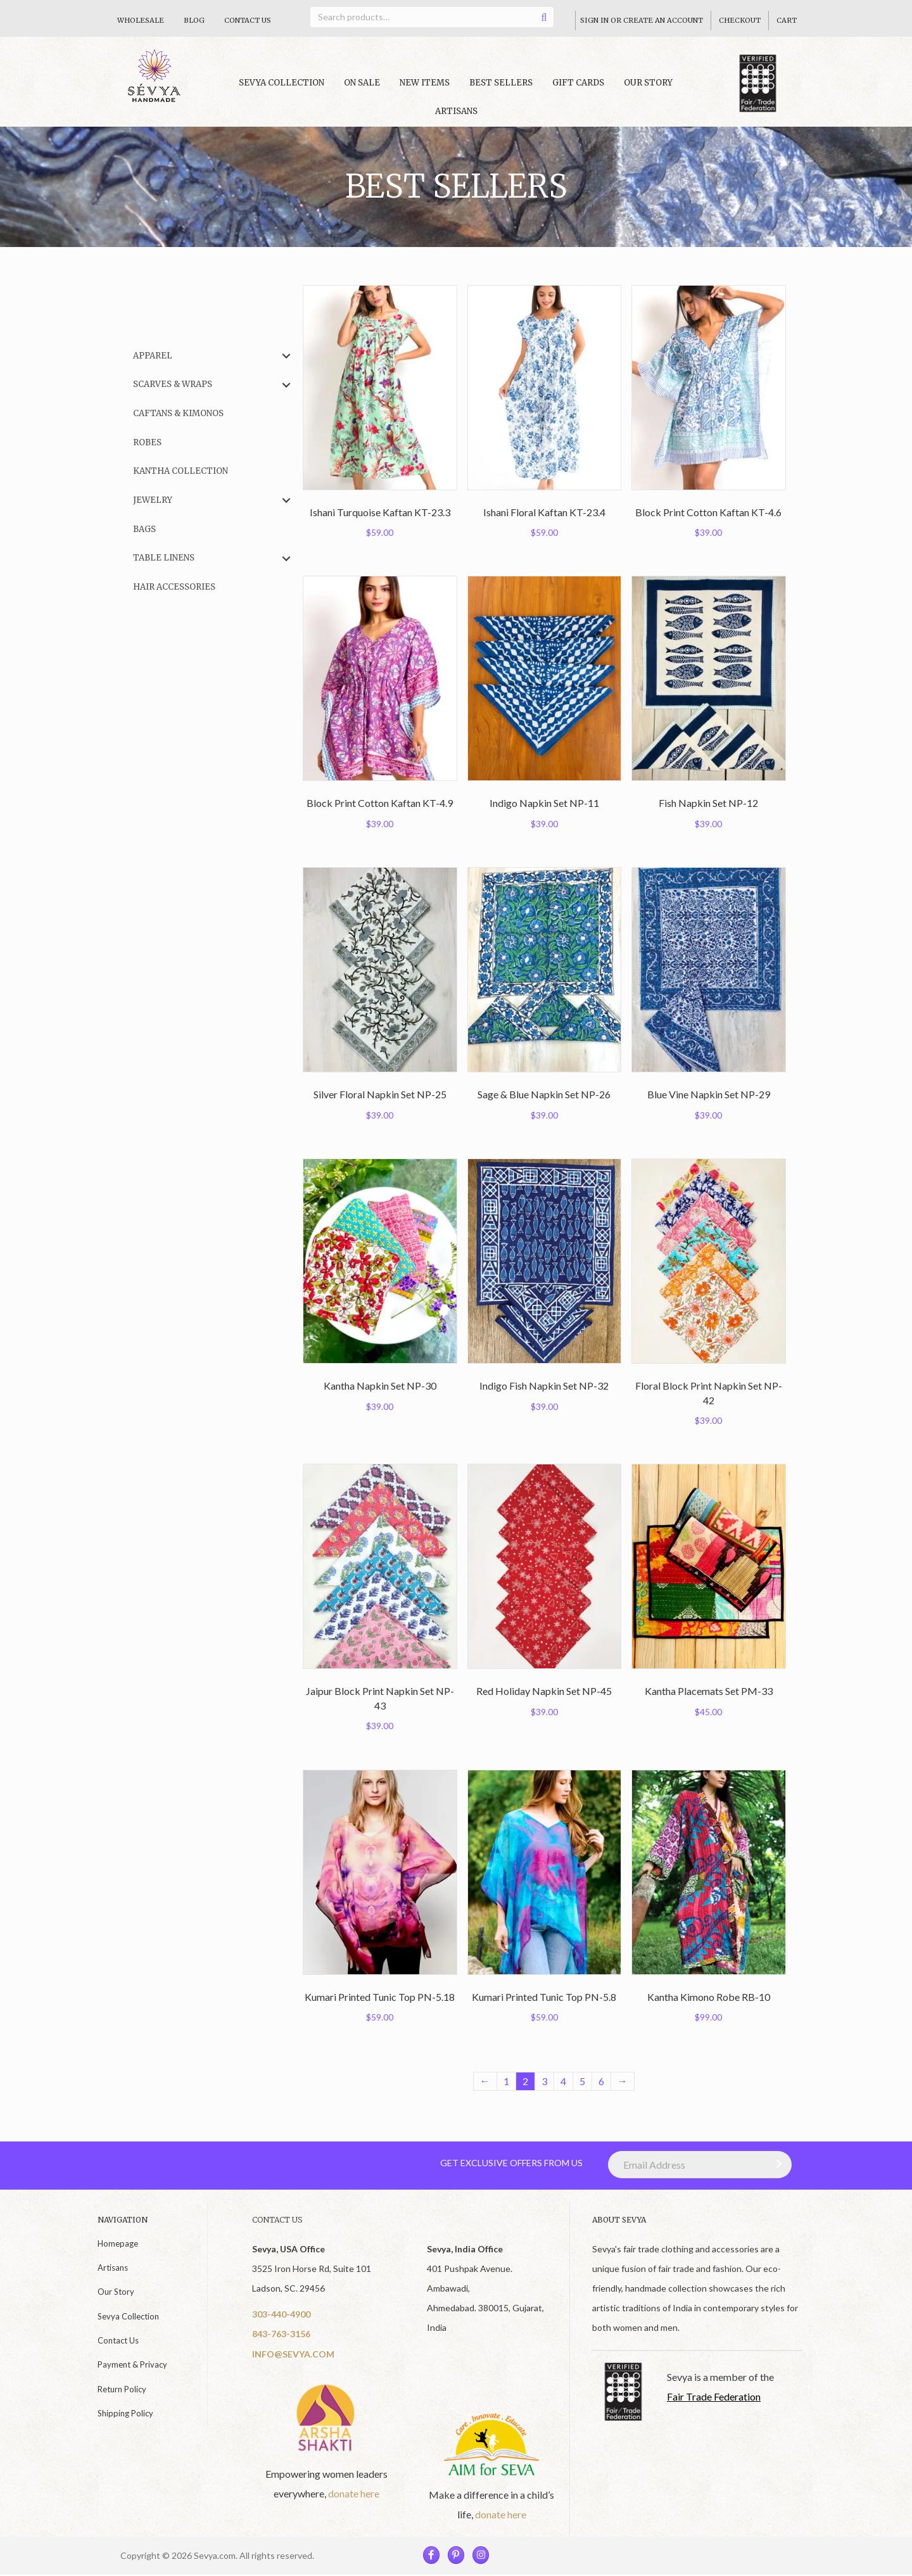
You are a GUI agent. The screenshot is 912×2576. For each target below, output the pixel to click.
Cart (786, 20)
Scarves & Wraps (172, 384)
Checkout (740, 20)
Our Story (648, 82)
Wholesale (140, 20)
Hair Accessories (174, 586)
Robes (147, 442)
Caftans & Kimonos (178, 413)
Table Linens (163, 557)
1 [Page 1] (506, 2081)
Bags (144, 529)
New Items (425, 82)
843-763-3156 (281, 2333)
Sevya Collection (128, 2316)
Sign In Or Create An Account (641, 20)
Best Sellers (501, 82)
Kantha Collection (180, 471)
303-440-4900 (281, 2314)
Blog (194, 20)
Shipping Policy (125, 2413)
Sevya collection (281, 82)
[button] (286, 356)
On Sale (362, 82)
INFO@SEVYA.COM (293, 2354)
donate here (353, 2493)
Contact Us (247, 20)
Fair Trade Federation (714, 2396)
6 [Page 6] (601, 2081)
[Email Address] (700, 2164)
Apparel (152, 355)
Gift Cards (578, 82)
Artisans (456, 111)
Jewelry (152, 500)
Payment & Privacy (132, 2364)
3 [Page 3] (544, 2081)
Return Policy (122, 2389)
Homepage (118, 2243)
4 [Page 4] (563, 2081)
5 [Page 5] (582, 2081)
